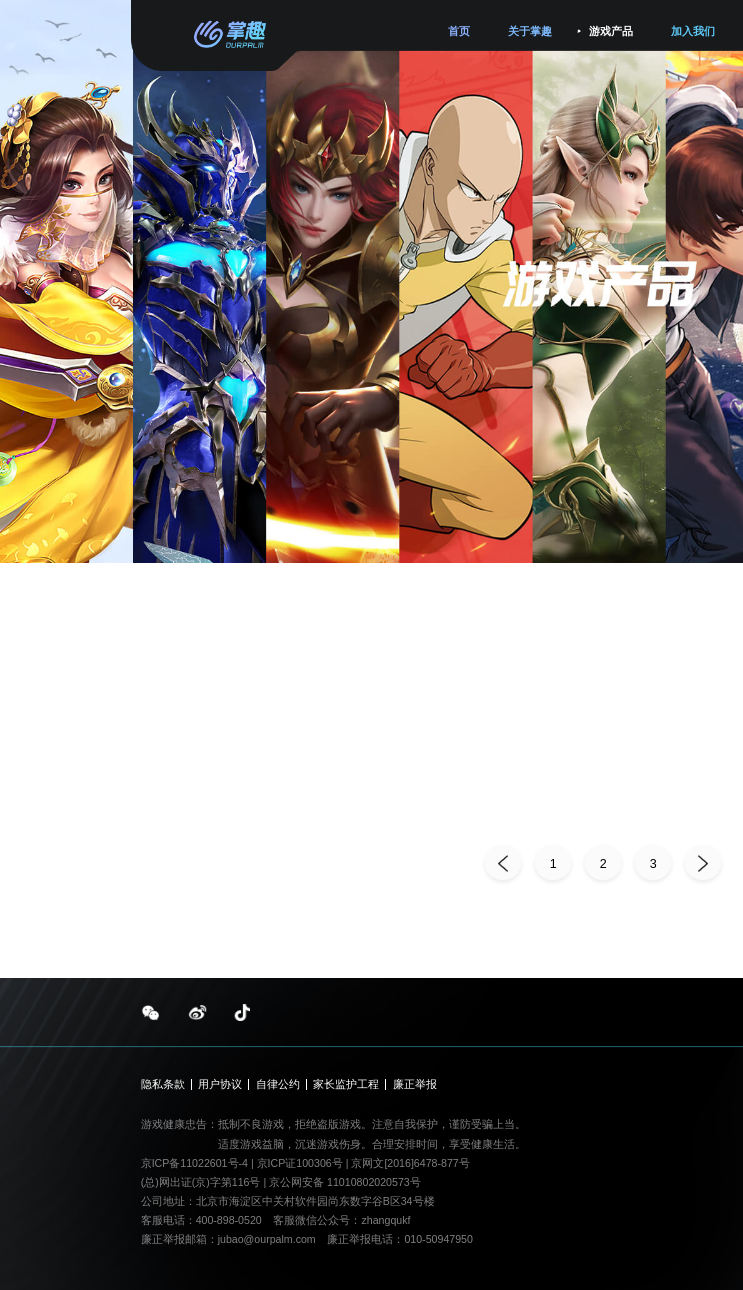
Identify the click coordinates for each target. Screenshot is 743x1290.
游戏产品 (611, 31)
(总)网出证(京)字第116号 (201, 1182)
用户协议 (220, 1084)
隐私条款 (163, 1084)
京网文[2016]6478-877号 (410, 1163)
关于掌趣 (530, 31)
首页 (459, 31)
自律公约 (278, 1084)
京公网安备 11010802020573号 (345, 1182)
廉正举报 (415, 1084)
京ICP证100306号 (301, 1163)
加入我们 (693, 31)
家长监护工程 (346, 1084)
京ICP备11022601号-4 (194, 1163)
